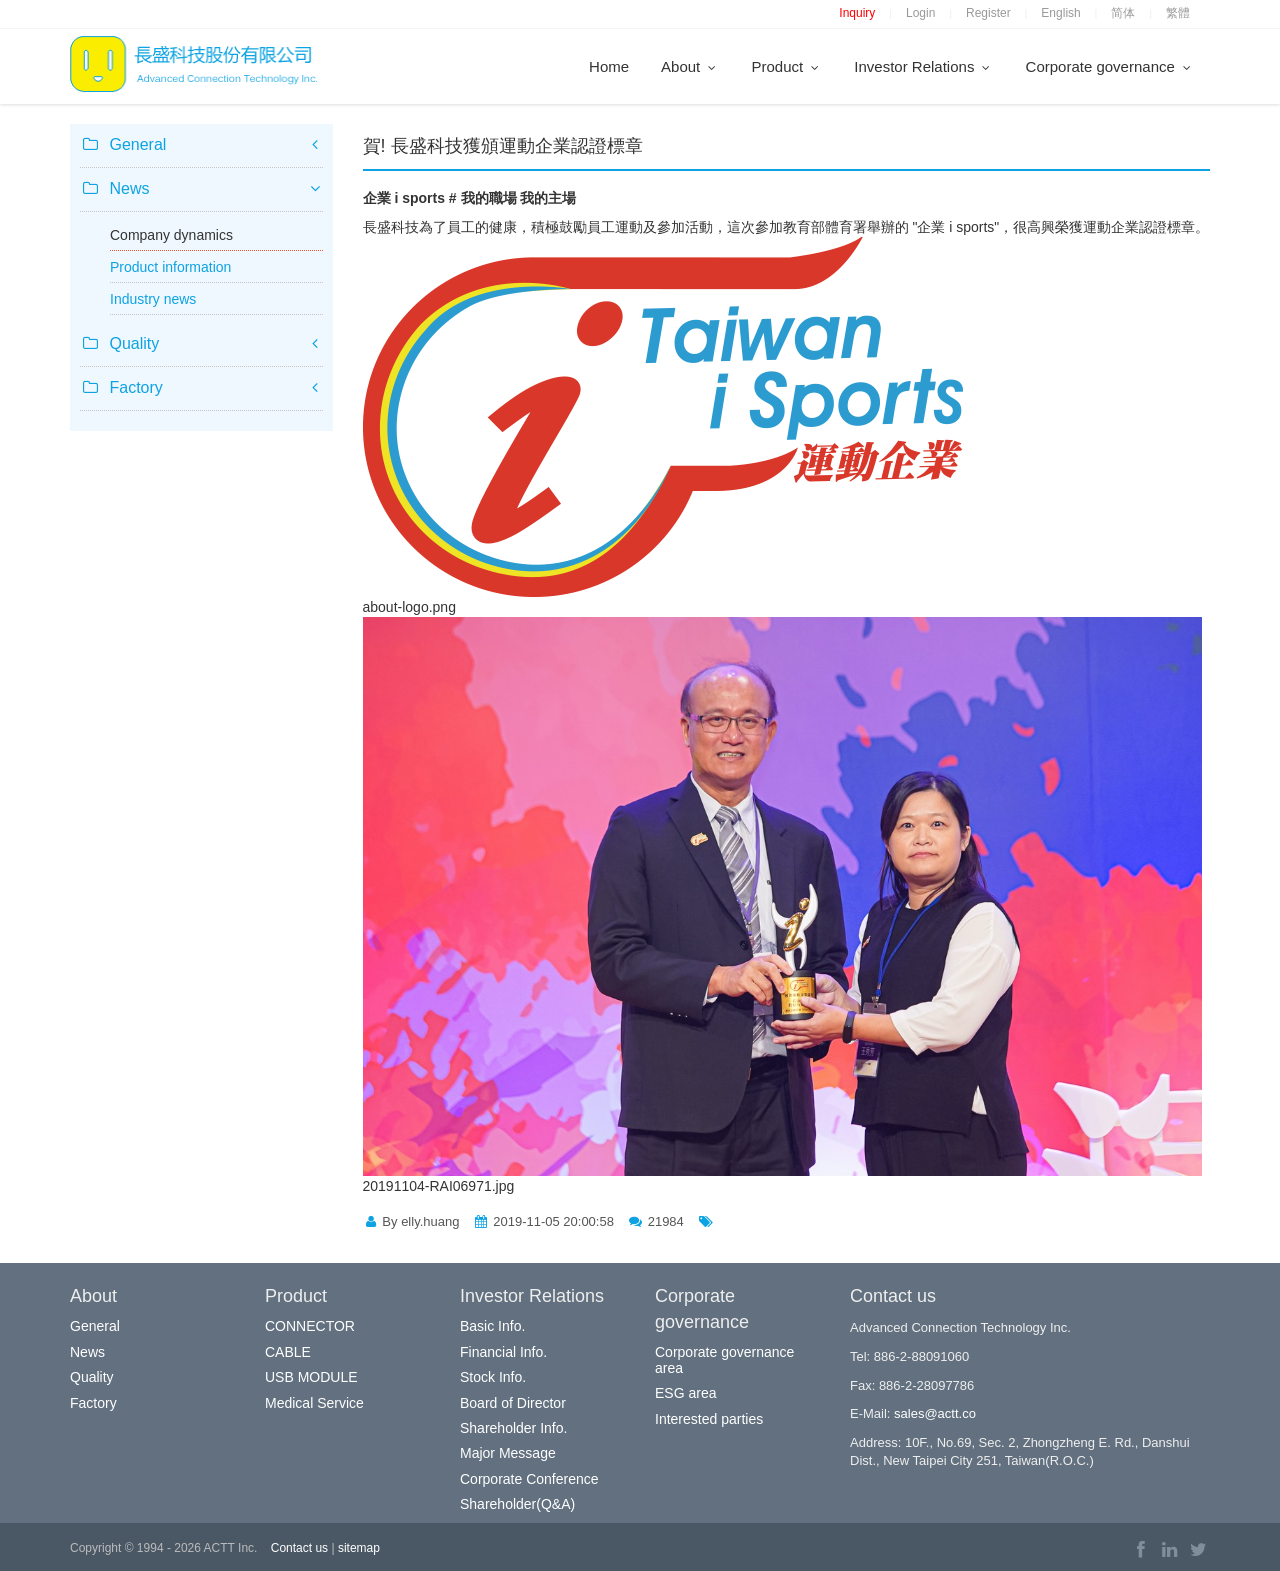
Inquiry (857, 13)
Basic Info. (492, 1326)
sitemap (359, 1548)
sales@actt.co (935, 1413)
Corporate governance (1110, 66)
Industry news (153, 299)
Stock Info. (493, 1377)
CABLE (288, 1352)
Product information (170, 267)
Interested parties (709, 1419)
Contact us (299, 1548)
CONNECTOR (310, 1326)
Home (609, 66)
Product (786, 66)
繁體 (1178, 13)
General (95, 1326)
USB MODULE (311, 1377)
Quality (92, 1377)
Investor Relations (923, 66)
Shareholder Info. (513, 1428)
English (1060, 13)
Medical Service (314, 1403)
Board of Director (513, 1403)
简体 (1123, 13)
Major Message (508, 1453)
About (690, 66)
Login (920, 13)
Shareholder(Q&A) (517, 1504)
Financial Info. (503, 1352)
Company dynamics (171, 235)
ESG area (685, 1393)
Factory (93, 1403)
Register (988, 13)
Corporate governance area (724, 1359)
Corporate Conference (529, 1479)
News (87, 1352)
